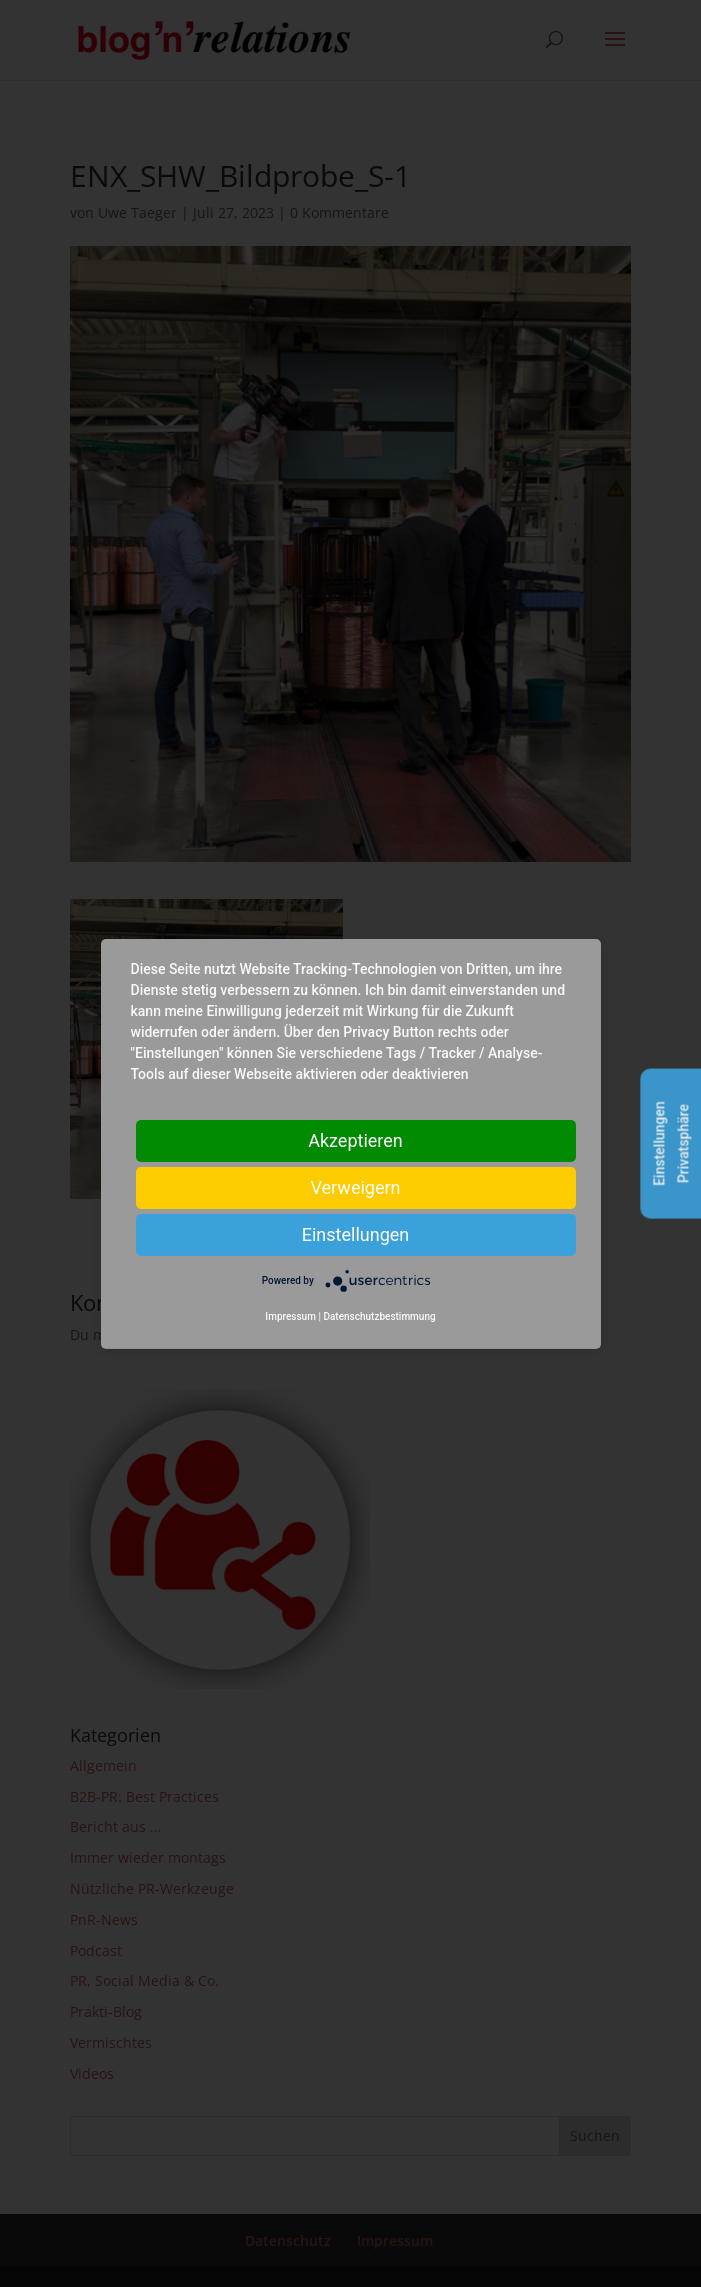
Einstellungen (355, 1233)
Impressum (290, 1316)
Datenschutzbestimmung (379, 1316)
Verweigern (355, 1186)
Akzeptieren (355, 1139)
